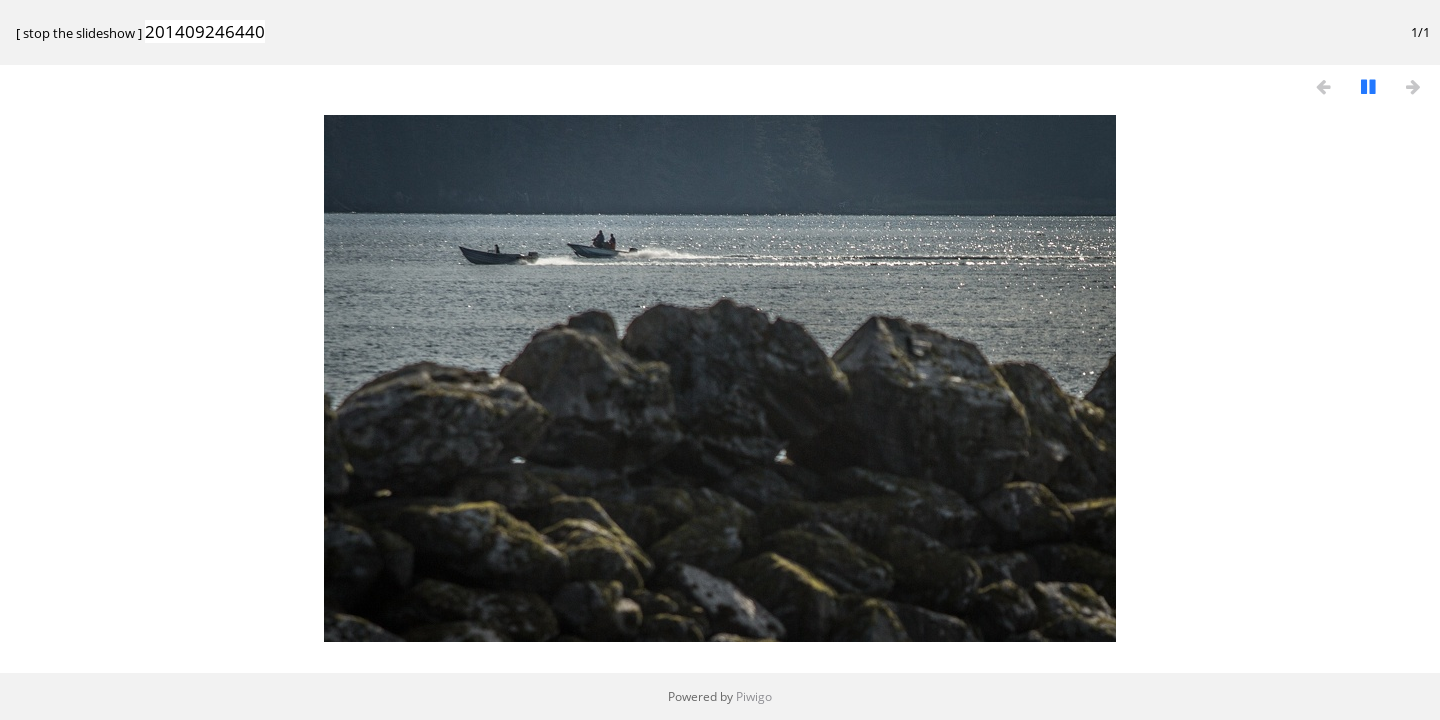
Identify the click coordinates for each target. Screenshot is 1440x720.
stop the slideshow (79, 33)
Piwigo (754, 696)
